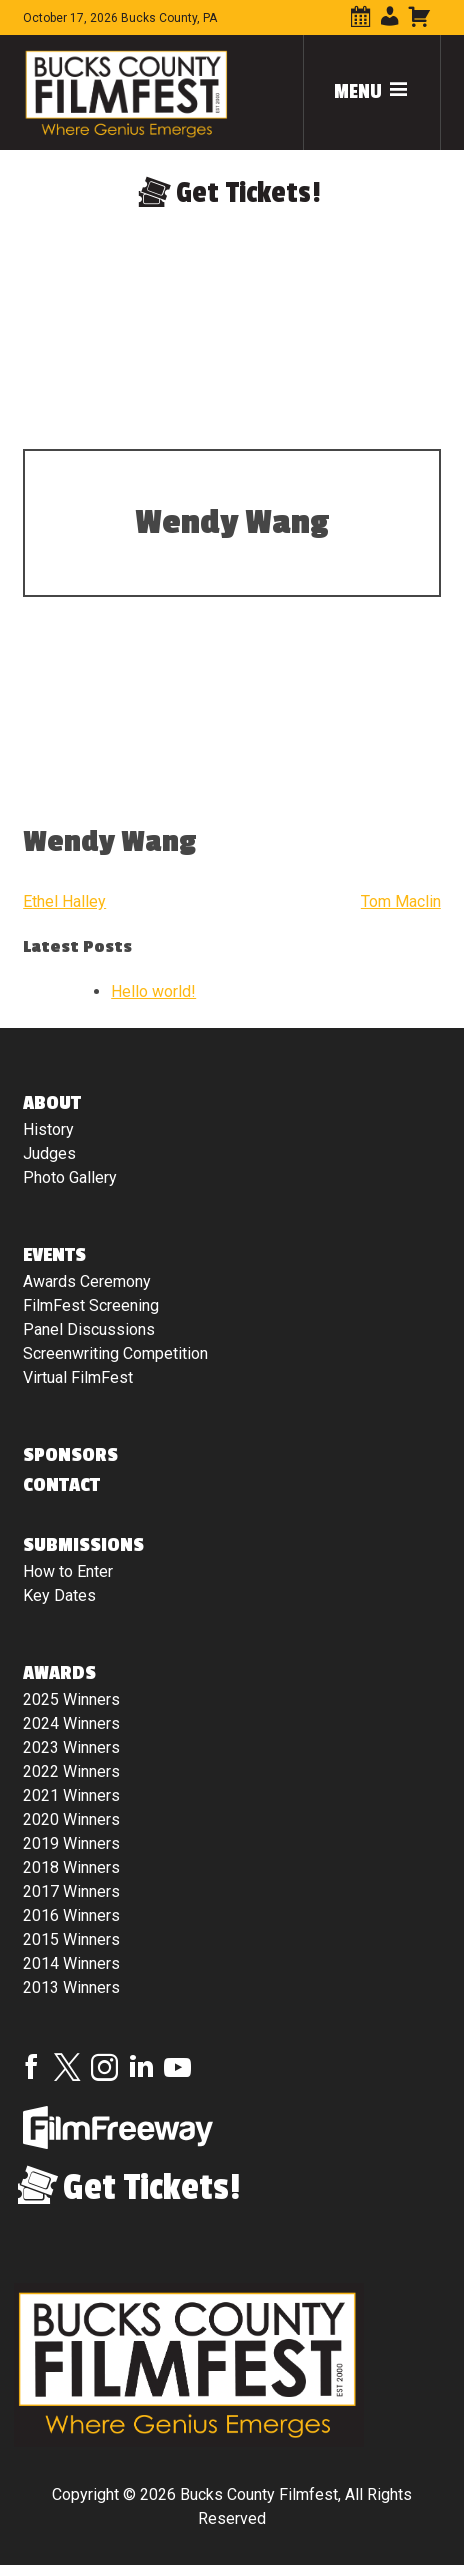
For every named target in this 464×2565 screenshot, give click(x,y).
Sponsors (70, 1455)
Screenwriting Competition (115, 1353)
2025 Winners (71, 1699)
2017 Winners (71, 1891)
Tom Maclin (401, 901)
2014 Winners (71, 1963)
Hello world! (153, 991)
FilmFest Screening (91, 1305)
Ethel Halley (64, 901)
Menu (372, 92)
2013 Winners (71, 1987)
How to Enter (68, 1571)
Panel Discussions (89, 1329)
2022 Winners (71, 1771)
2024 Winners (71, 1723)
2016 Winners (71, 1915)
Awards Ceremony (87, 1281)
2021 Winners (71, 1795)
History (48, 1129)
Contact (61, 1485)
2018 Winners (71, 1867)
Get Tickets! (248, 193)
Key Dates (59, 1595)
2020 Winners (71, 1819)
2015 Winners (71, 1939)
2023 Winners (71, 1747)
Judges (49, 1153)
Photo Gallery (70, 1177)
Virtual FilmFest (78, 1377)
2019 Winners (71, 1843)
